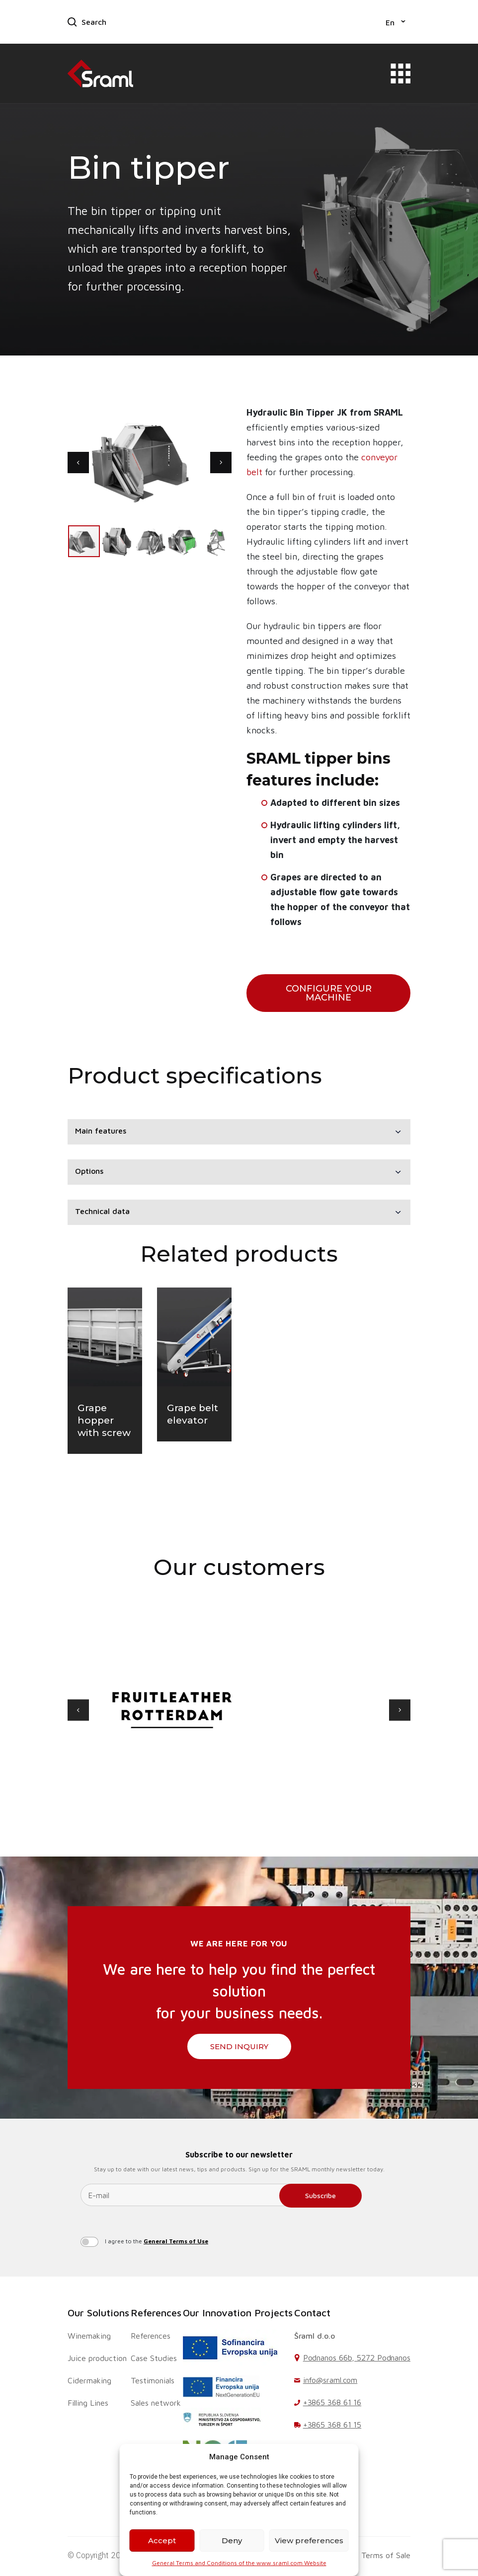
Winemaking (89, 2335)
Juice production (97, 2358)
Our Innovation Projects (238, 2312)
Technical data (102, 1211)
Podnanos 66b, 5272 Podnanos (356, 2357)
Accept (162, 2540)
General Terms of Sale (371, 2555)
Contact (312, 2312)
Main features (100, 1130)
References (156, 2312)
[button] (395, 22)
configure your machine (329, 993)
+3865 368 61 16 (332, 2402)
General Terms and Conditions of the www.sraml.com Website (239, 2563)
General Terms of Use (176, 2241)
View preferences (309, 2540)
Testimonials (152, 2380)
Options (89, 1170)
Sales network (156, 2402)
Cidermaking (89, 2380)
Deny (232, 2540)
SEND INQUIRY (239, 2046)
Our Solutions (98, 2312)
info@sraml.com (330, 2379)
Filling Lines (88, 2402)
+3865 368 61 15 (332, 2424)
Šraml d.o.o (314, 2335)
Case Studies (154, 2358)
